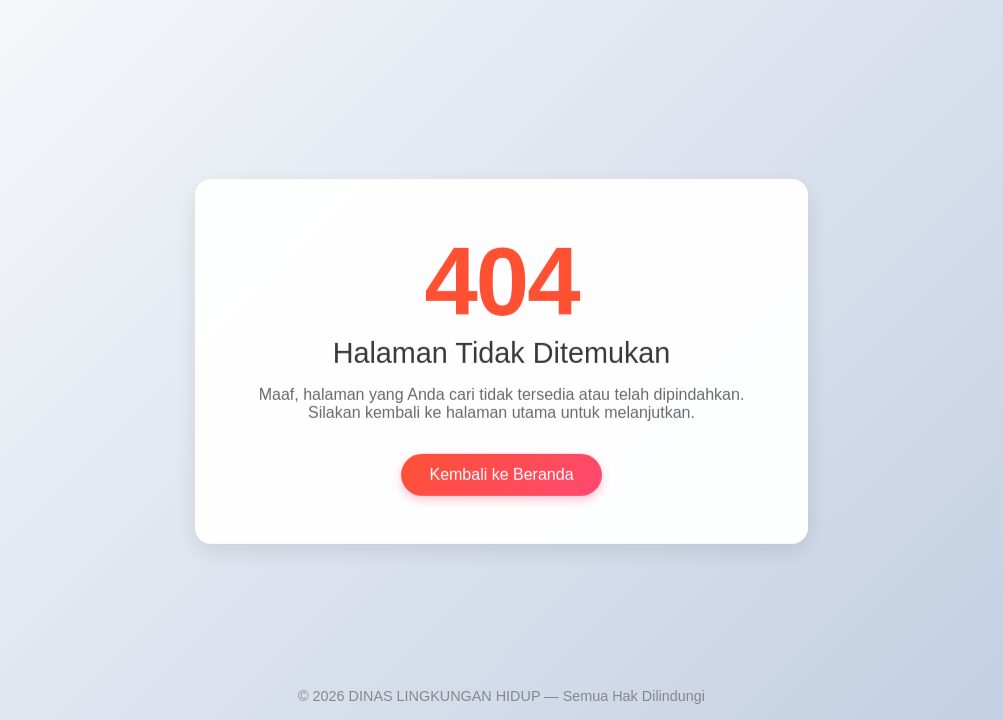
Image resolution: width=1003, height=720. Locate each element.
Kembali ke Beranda (501, 475)
